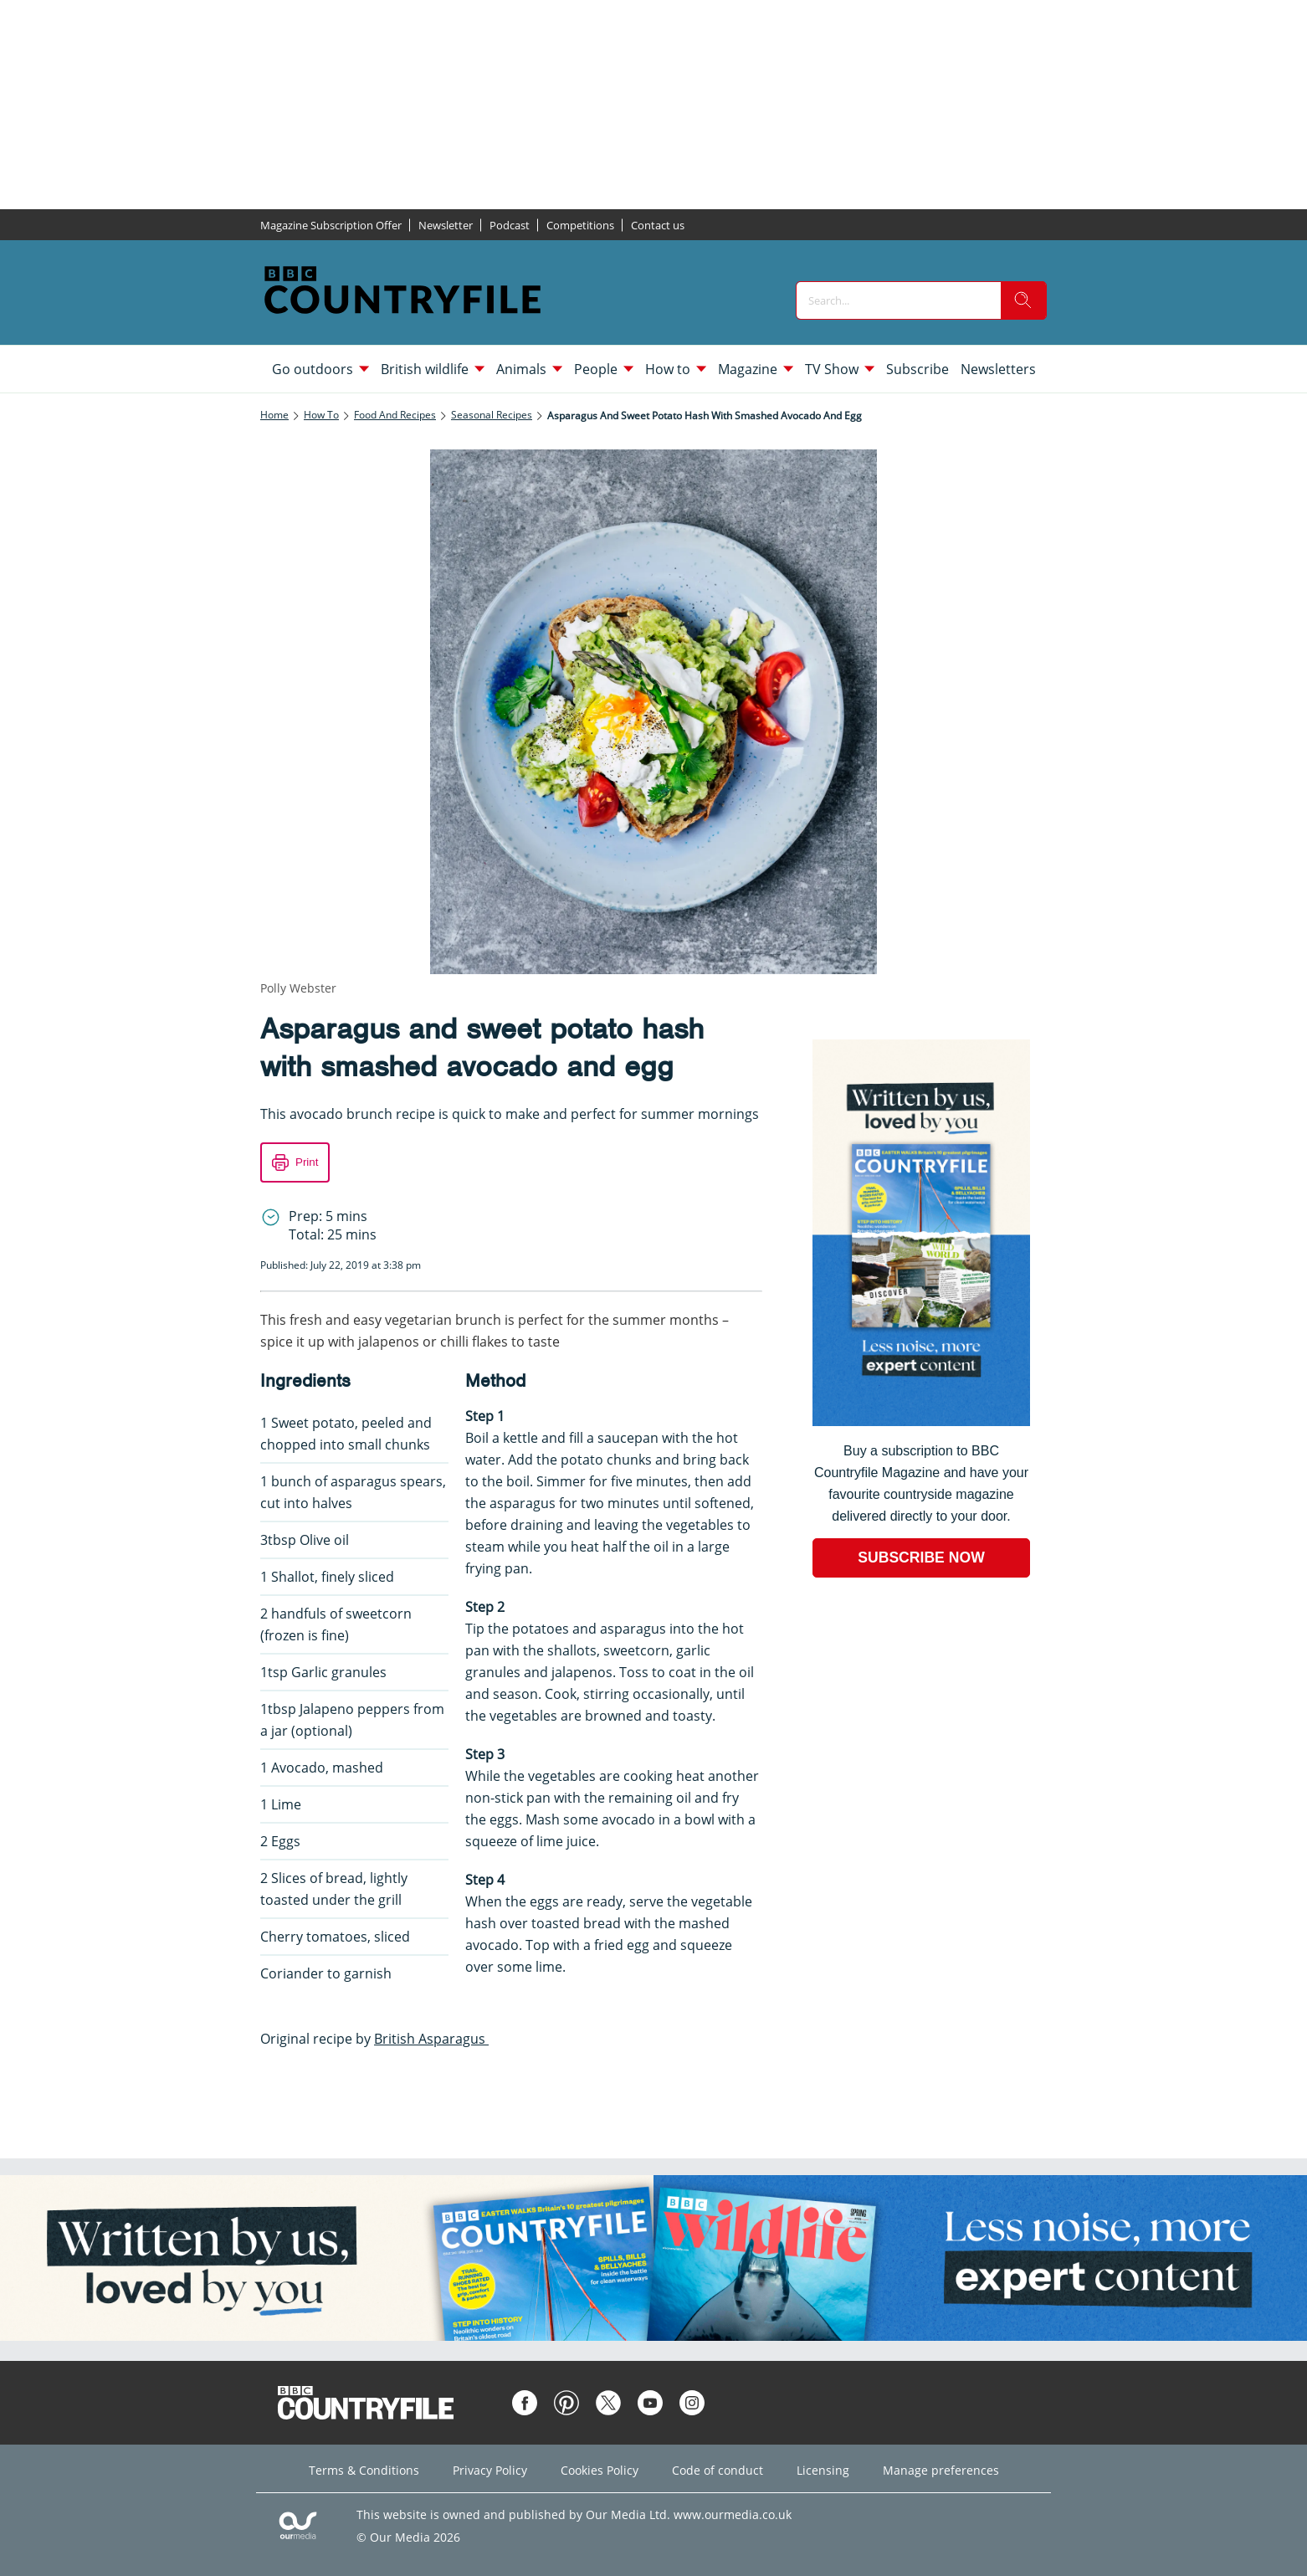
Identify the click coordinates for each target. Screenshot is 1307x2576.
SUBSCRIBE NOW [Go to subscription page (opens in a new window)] (921, 1557)
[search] (1023, 300)
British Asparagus (431, 2038)
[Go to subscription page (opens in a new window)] (921, 1421)
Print (306, 1162)
